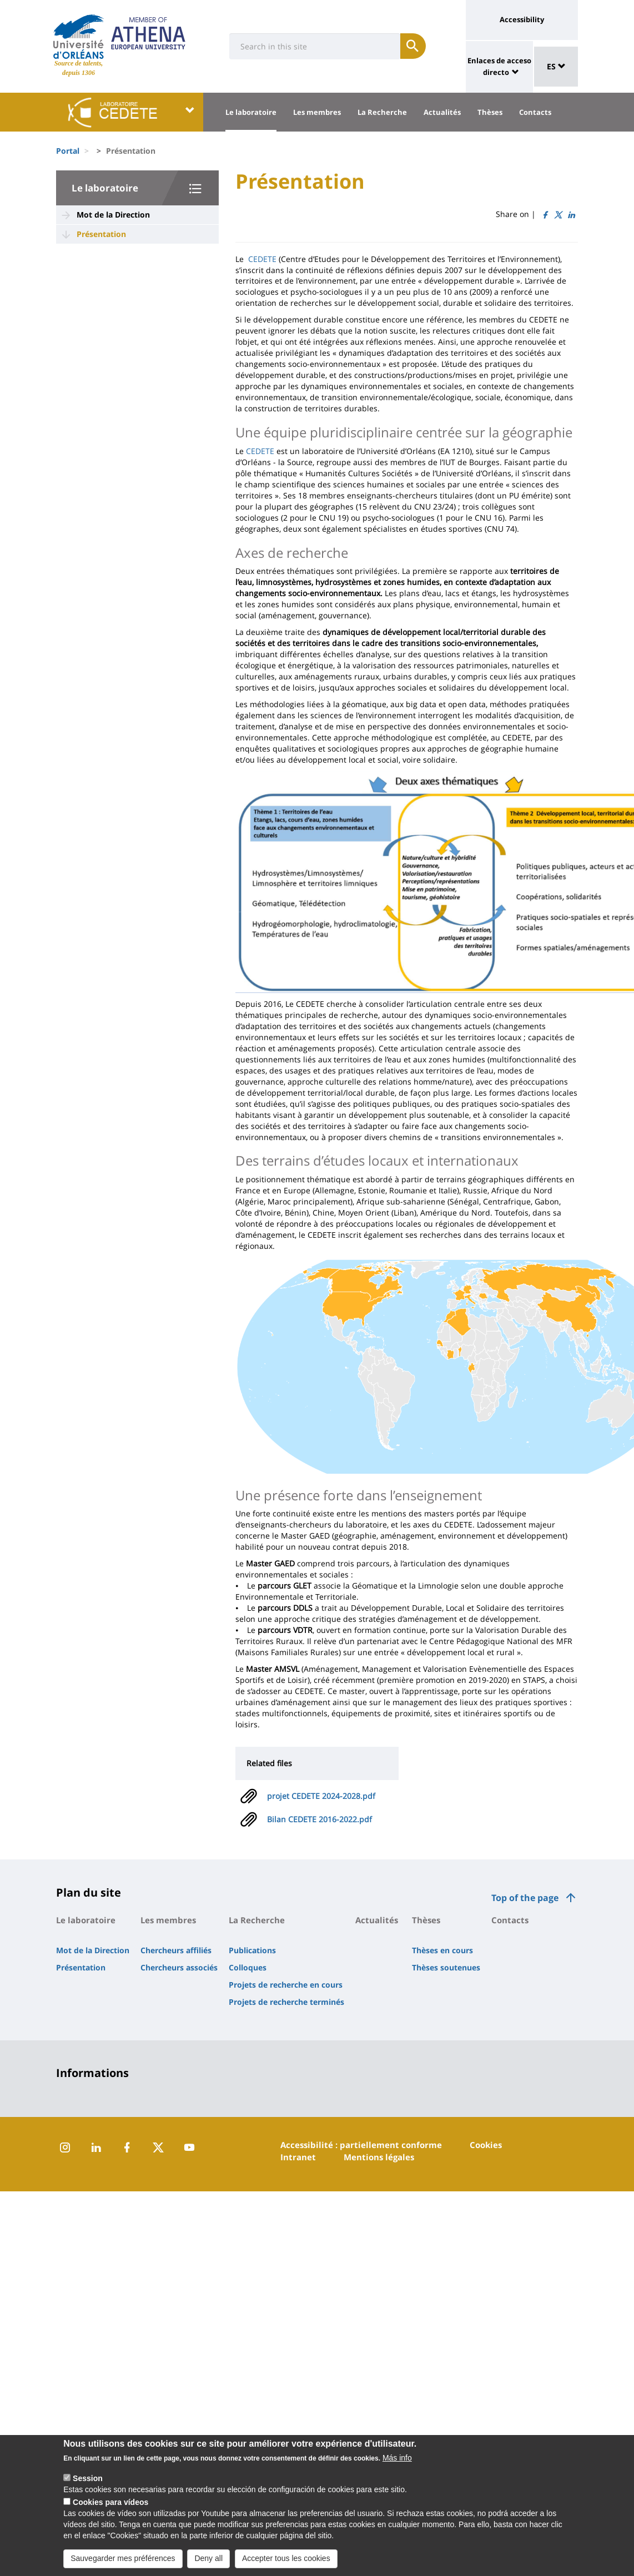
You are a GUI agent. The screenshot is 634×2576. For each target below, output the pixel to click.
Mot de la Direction (113, 214)
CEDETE (262, 259)
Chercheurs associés (179, 1967)
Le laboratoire (250, 112)
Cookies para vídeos (110, 2508)
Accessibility (522, 19)
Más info (397, 2464)
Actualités (442, 112)
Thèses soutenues (446, 1967)
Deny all (208, 2564)
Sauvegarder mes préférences (123, 2564)
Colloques (247, 1967)
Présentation (101, 234)
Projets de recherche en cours (286, 1984)
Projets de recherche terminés (286, 2002)
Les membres (317, 112)
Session (88, 2485)
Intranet (298, 2156)
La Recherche (382, 112)
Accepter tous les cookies (286, 2564)
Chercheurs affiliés (176, 1950)
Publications (252, 1950)
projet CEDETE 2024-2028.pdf (321, 1796)
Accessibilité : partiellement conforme (361, 2144)
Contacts (535, 112)
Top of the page (524, 1898)
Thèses (489, 112)
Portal (67, 150)
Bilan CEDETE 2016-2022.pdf (319, 1819)
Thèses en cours (442, 1950)
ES (556, 66)
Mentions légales (379, 2156)
